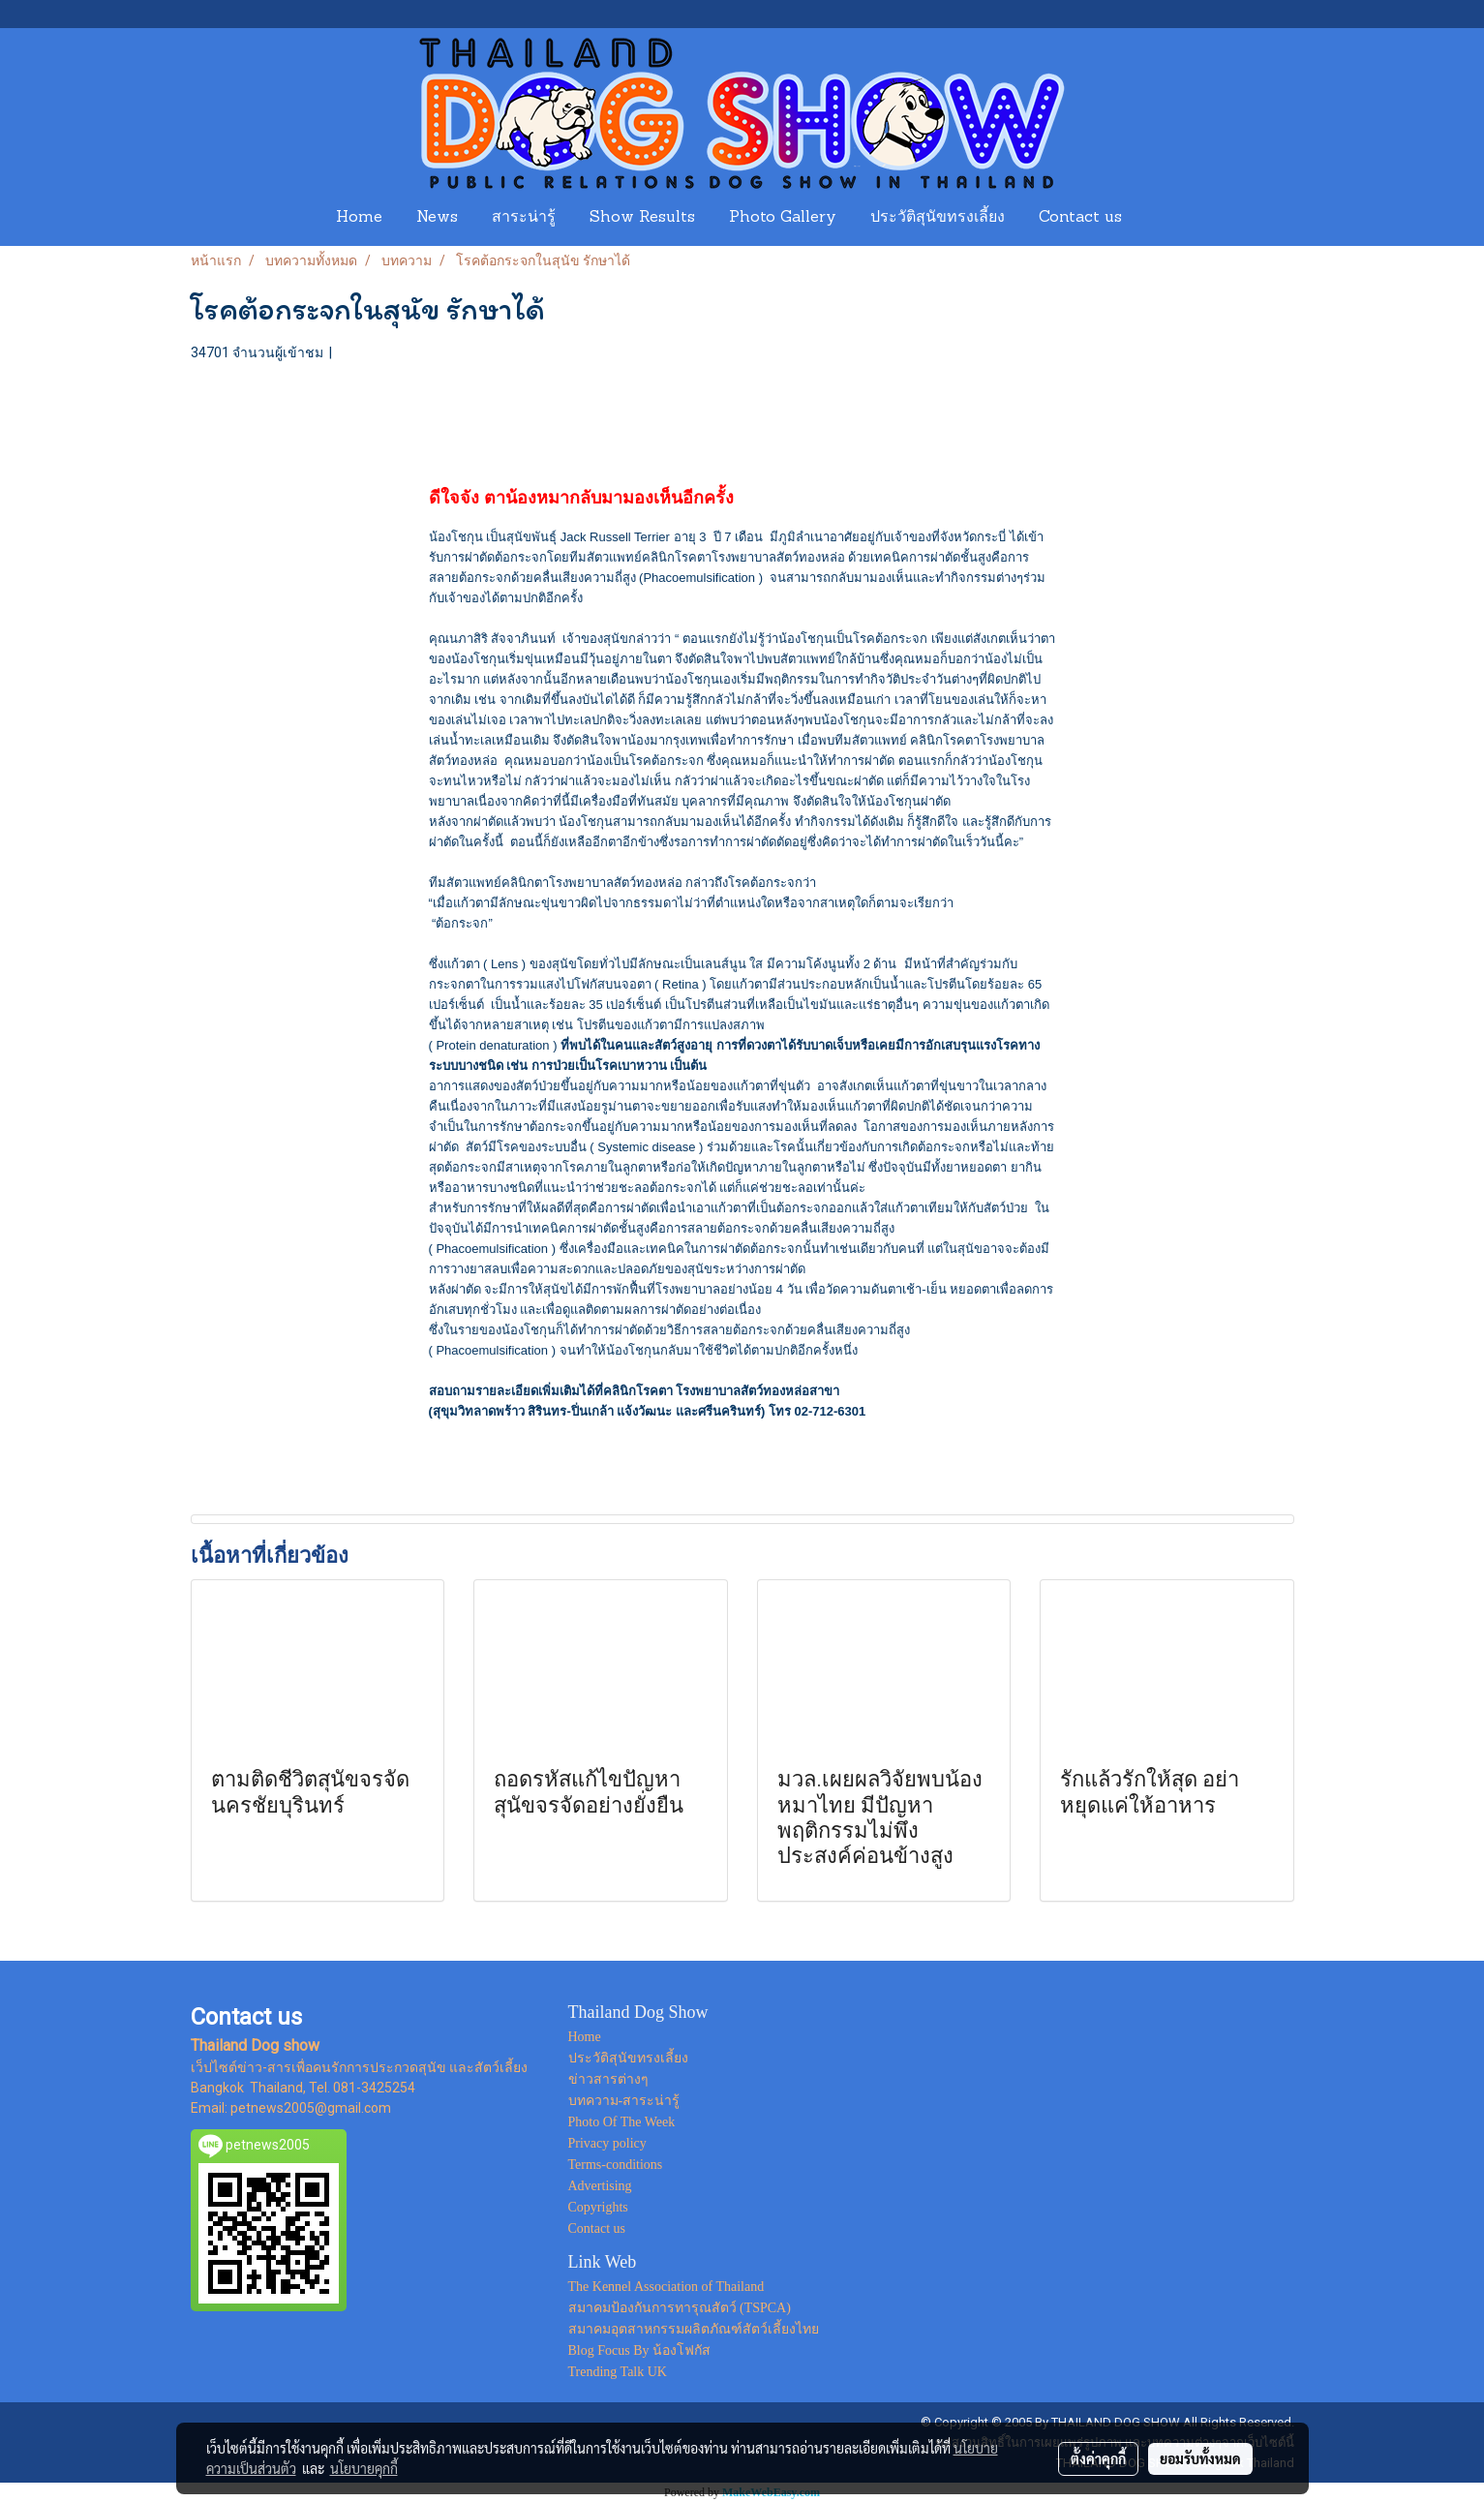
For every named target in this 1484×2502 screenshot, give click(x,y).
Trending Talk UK (617, 2372)
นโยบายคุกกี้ (364, 2468)
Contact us (1080, 218)
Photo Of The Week (622, 2122)
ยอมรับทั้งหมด (1200, 2458)
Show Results (642, 218)
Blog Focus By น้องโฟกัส (640, 2350)
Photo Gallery (782, 218)
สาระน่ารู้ (524, 218)
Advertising (600, 2186)
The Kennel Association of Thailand (666, 2286)
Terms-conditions (615, 2164)
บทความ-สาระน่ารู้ (624, 2100)
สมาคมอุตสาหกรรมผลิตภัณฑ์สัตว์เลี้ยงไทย (693, 2329)
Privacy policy (607, 2143)
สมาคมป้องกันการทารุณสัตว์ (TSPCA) (679, 2308)
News (437, 218)
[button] (1157, 218)
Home (359, 218)
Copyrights (598, 2207)
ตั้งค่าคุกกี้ (1098, 2458)
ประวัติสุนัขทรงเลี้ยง (937, 218)
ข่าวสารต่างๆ (608, 2079)
